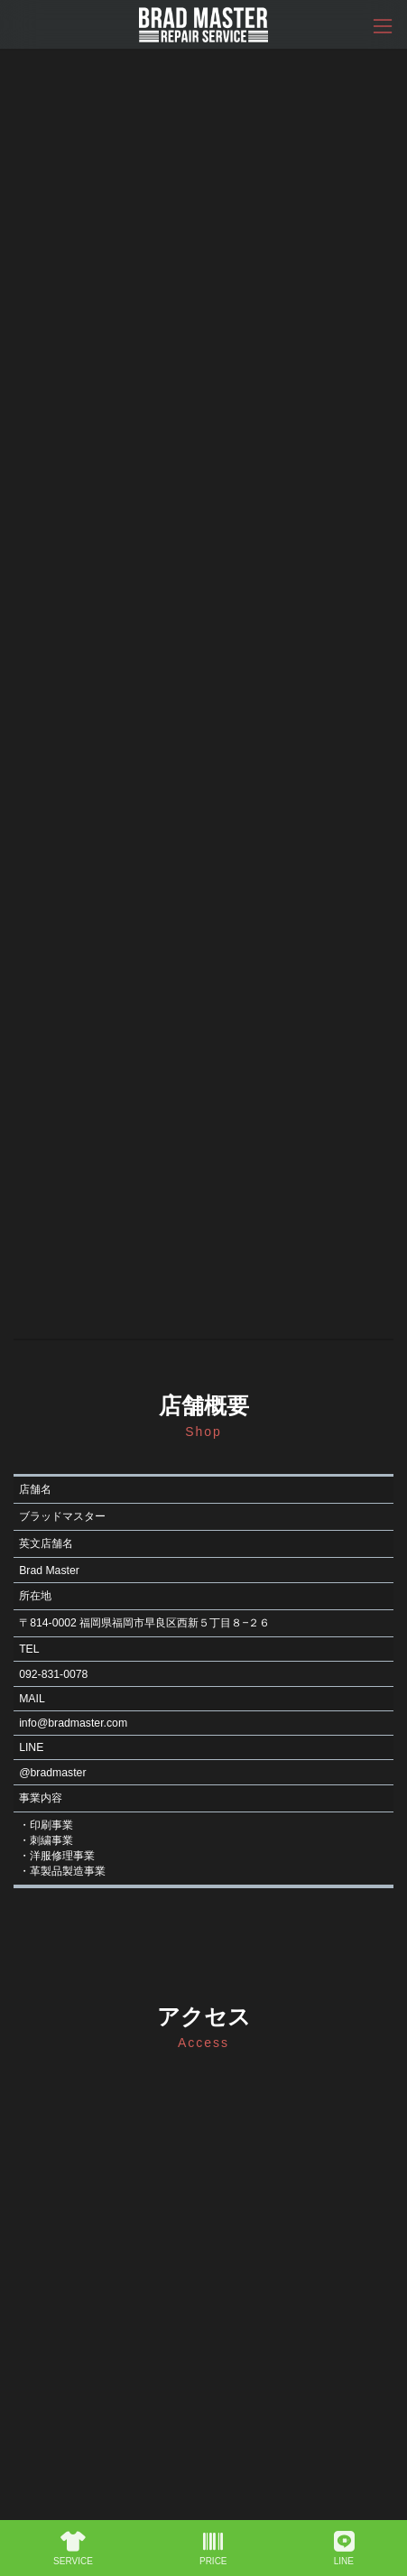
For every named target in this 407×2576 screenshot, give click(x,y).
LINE (344, 2549)
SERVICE (73, 2549)
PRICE (213, 2549)
